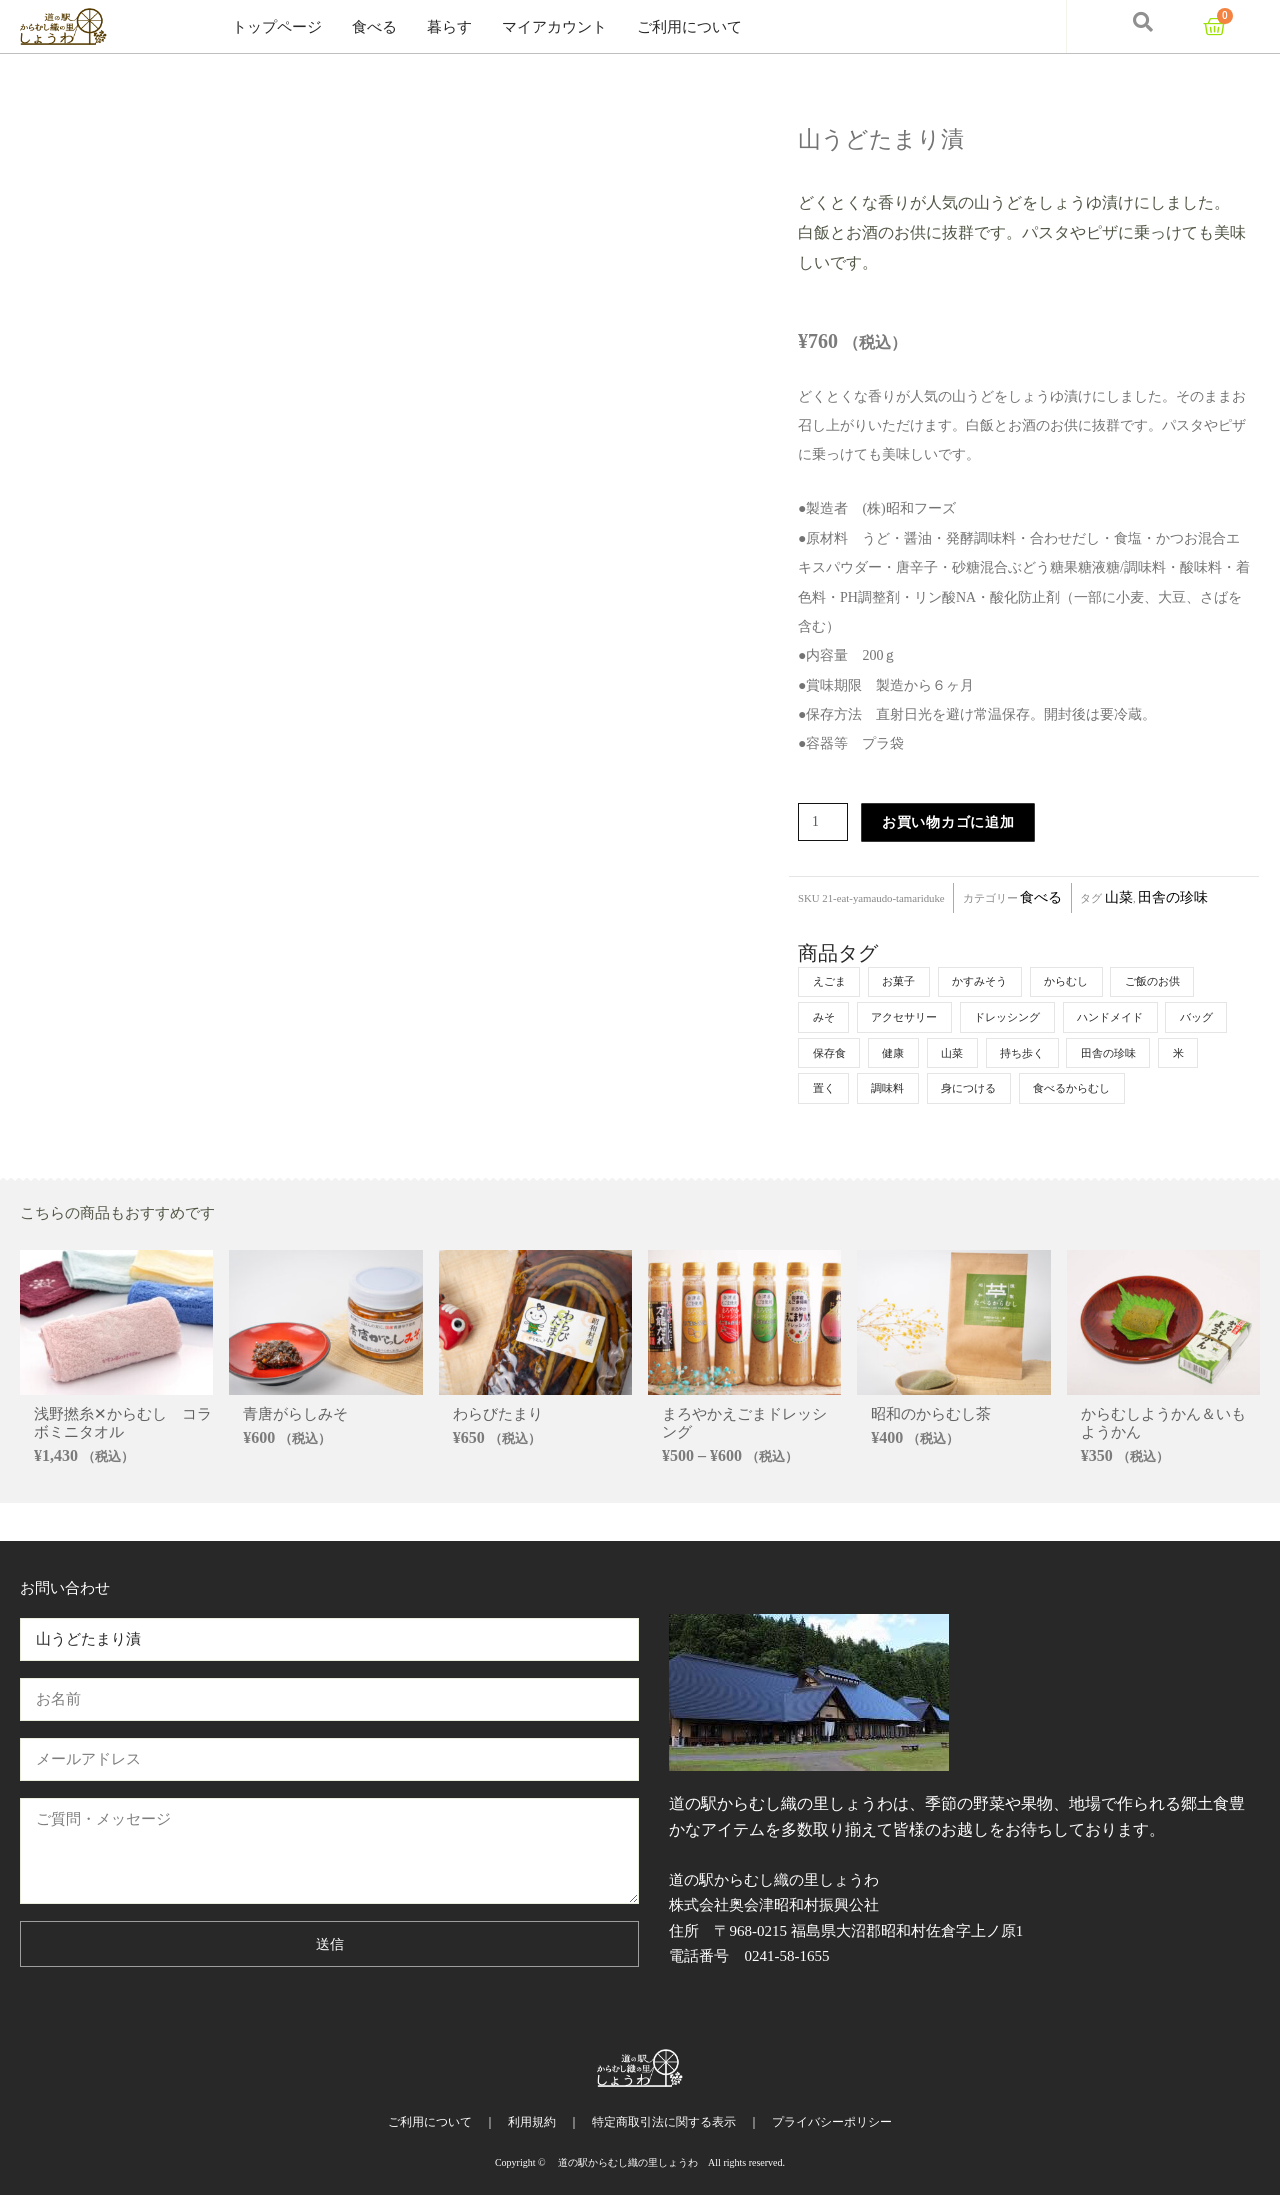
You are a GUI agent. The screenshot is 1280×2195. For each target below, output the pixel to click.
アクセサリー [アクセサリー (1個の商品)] (912, 1018)
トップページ (277, 27)
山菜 (1119, 898)
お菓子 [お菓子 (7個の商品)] (906, 982)
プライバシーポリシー (832, 2122)
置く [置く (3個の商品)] (974, 1090)
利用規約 (532, 2122)
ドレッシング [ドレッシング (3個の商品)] (1022, 1018)
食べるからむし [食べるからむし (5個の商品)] (855, 1126)
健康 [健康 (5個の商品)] (974, 1054)
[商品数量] (825, 822)
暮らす (449, 27)
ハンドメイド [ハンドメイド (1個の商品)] (1133, 1018)
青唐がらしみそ (295, 1453)
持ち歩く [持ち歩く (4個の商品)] (1112, 1054)
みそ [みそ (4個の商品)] (825, 1018)
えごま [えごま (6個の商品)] (831, 982)
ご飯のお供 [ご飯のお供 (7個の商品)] (1178, 982)
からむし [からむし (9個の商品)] (1085, 982)
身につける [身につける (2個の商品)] (1130, 1090)
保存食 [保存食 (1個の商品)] (906, 1054)
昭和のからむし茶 (931, 1453)
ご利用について (689, 27)
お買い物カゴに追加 (952, 823)
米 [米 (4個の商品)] (918, 1090)
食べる (374, 27)
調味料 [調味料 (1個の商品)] (1043, 1090)
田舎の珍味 (1173, 898)
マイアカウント (554, 27)
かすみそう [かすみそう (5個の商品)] (992, 982)
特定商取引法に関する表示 (664, 2122)
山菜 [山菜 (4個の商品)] (1037, 1054)
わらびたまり (498, 1453)
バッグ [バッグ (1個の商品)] (831, 1054)
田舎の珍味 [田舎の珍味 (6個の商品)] (843, 1090)
